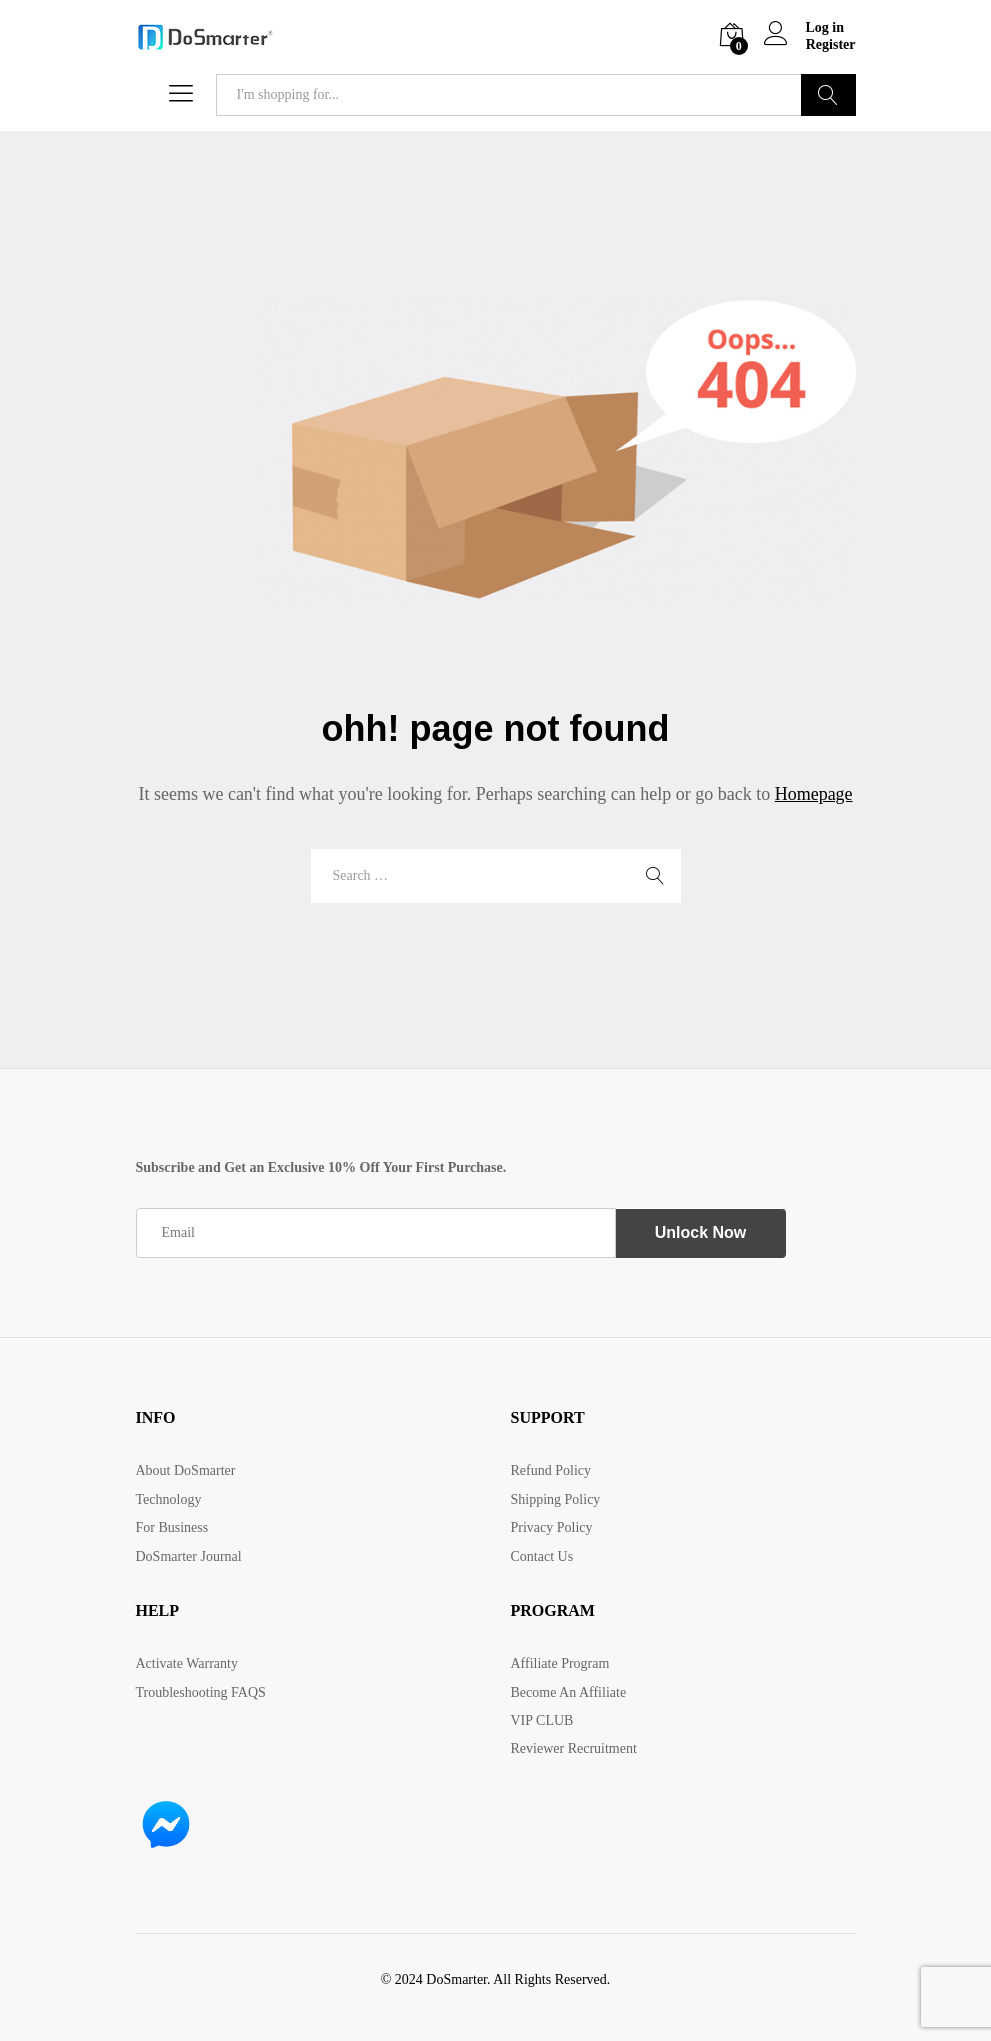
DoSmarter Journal (189, 1556)
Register (831, 44)
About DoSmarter (186, 1470)
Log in (804, 28)
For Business (172, 1527)
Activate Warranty (187, 1663)
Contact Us (542, 1556)
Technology (169, 1499)
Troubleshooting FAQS (201, 1691)
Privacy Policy (552, 1527)
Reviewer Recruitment (574, 1748)
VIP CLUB (542, 1720)
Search (828, 95)
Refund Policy (551, 1470)
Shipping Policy (556, 1499)
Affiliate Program (560, 1663)
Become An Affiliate (569, 1691)
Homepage (814, 794)
